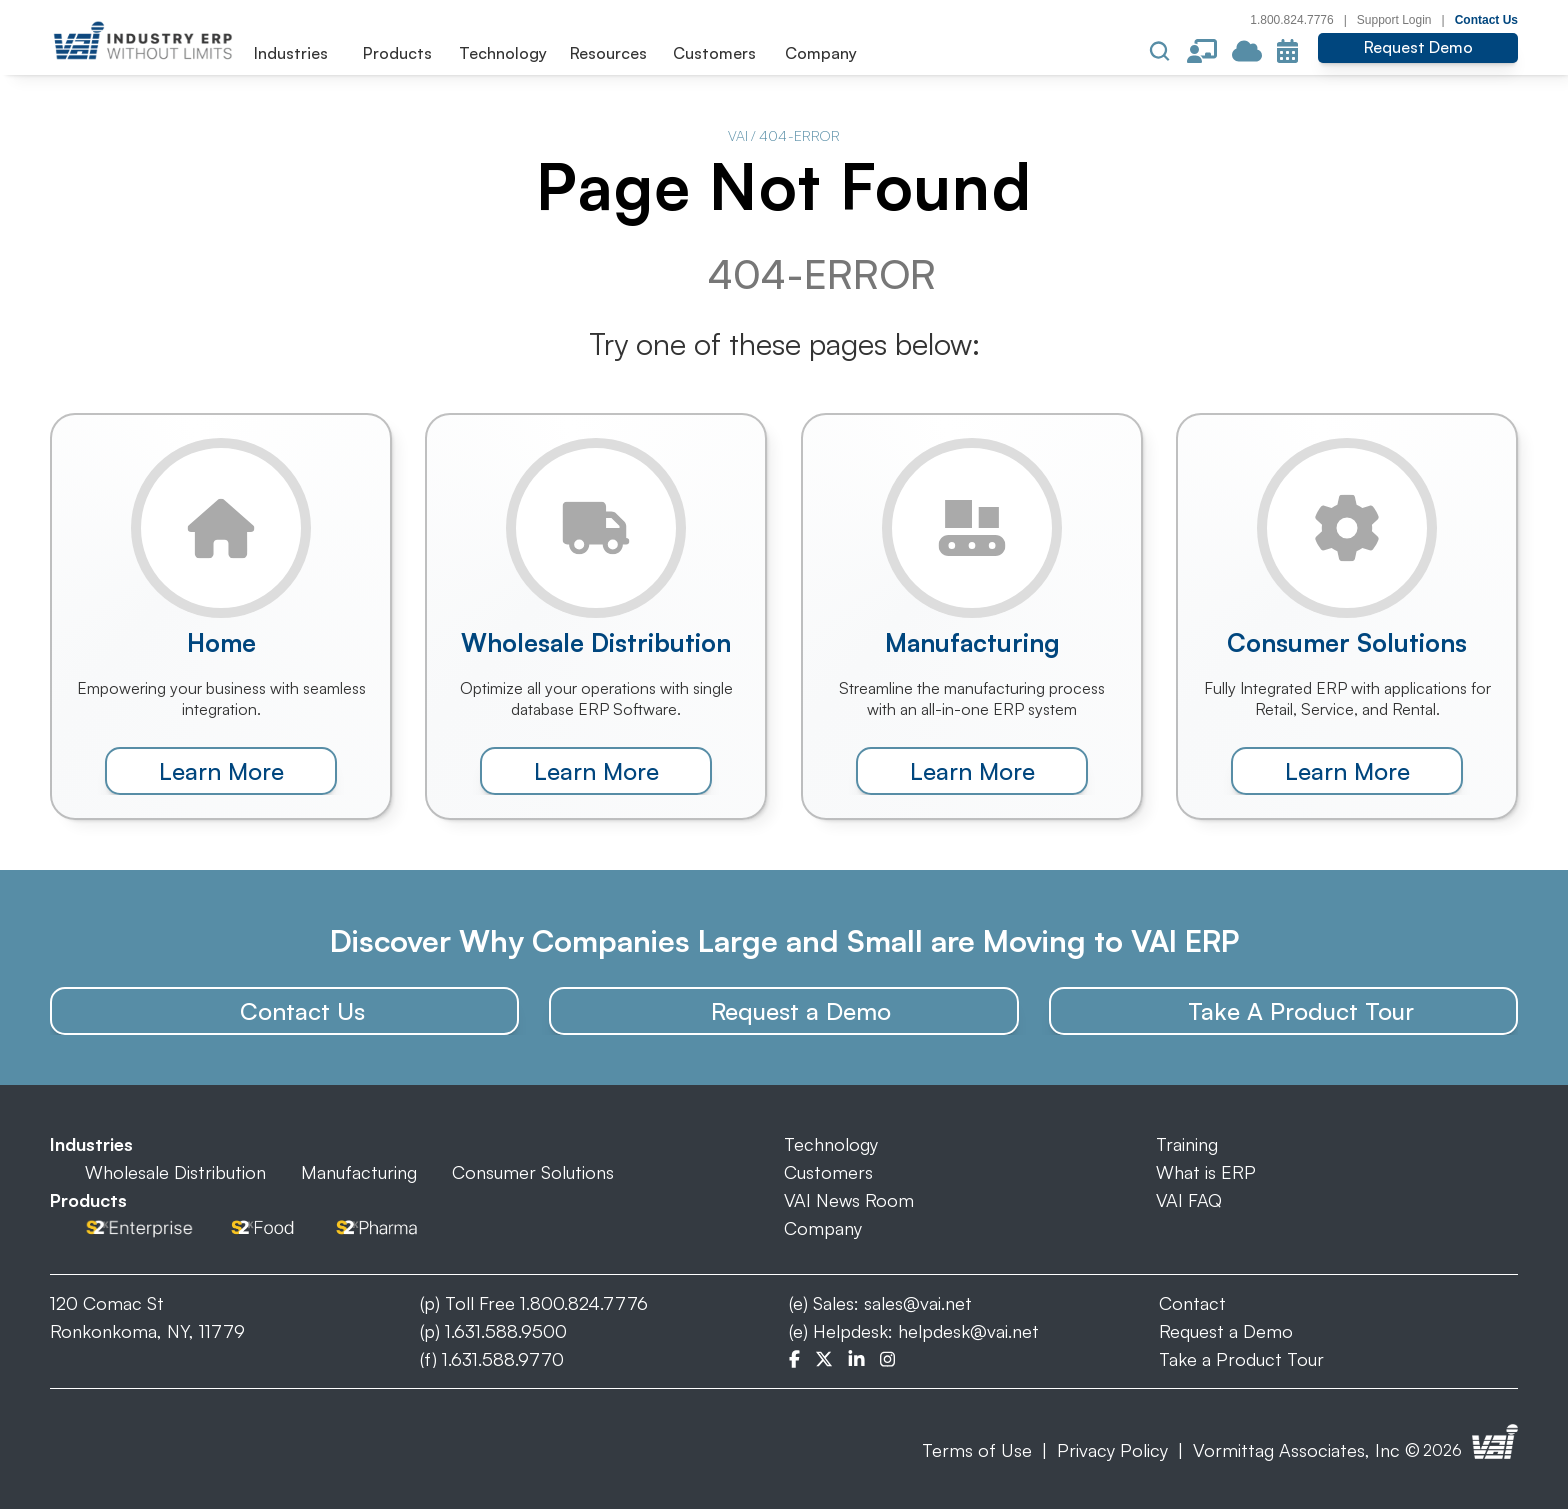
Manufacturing (359, 1172)
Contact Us (1486, 20)
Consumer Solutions (533, 1172)
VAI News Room (849, 1200)
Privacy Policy (1112, 1450)
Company (823, 1228)
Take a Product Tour (1241, 1359)
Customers (828, 1172)
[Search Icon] (1160, 51)
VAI (738, 135)
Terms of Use (977, 1450)
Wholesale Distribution (175, 1172)
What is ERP (1206, 1172)
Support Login (1394, 20)
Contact (1192, 1303)
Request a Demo (1226, 1331)
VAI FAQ (1189, 1200)
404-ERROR (799, 135)
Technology (831, 1144)
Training (1187, 1144)
